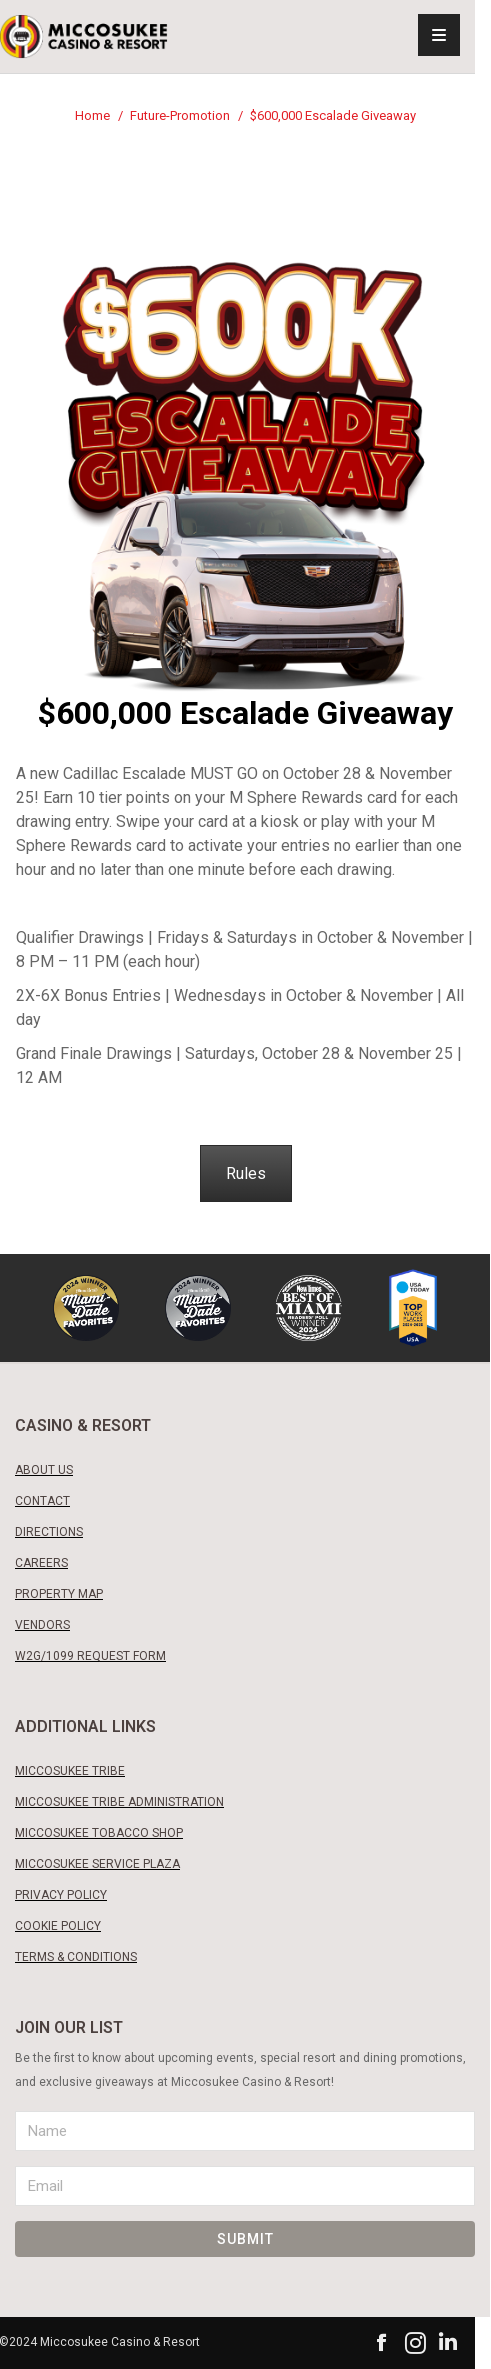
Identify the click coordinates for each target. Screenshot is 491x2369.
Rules (246, 1173)
